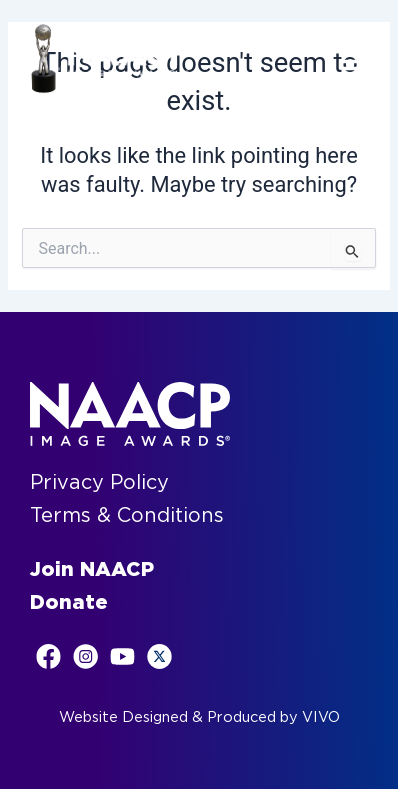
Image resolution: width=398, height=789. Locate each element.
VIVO (321, 717)
